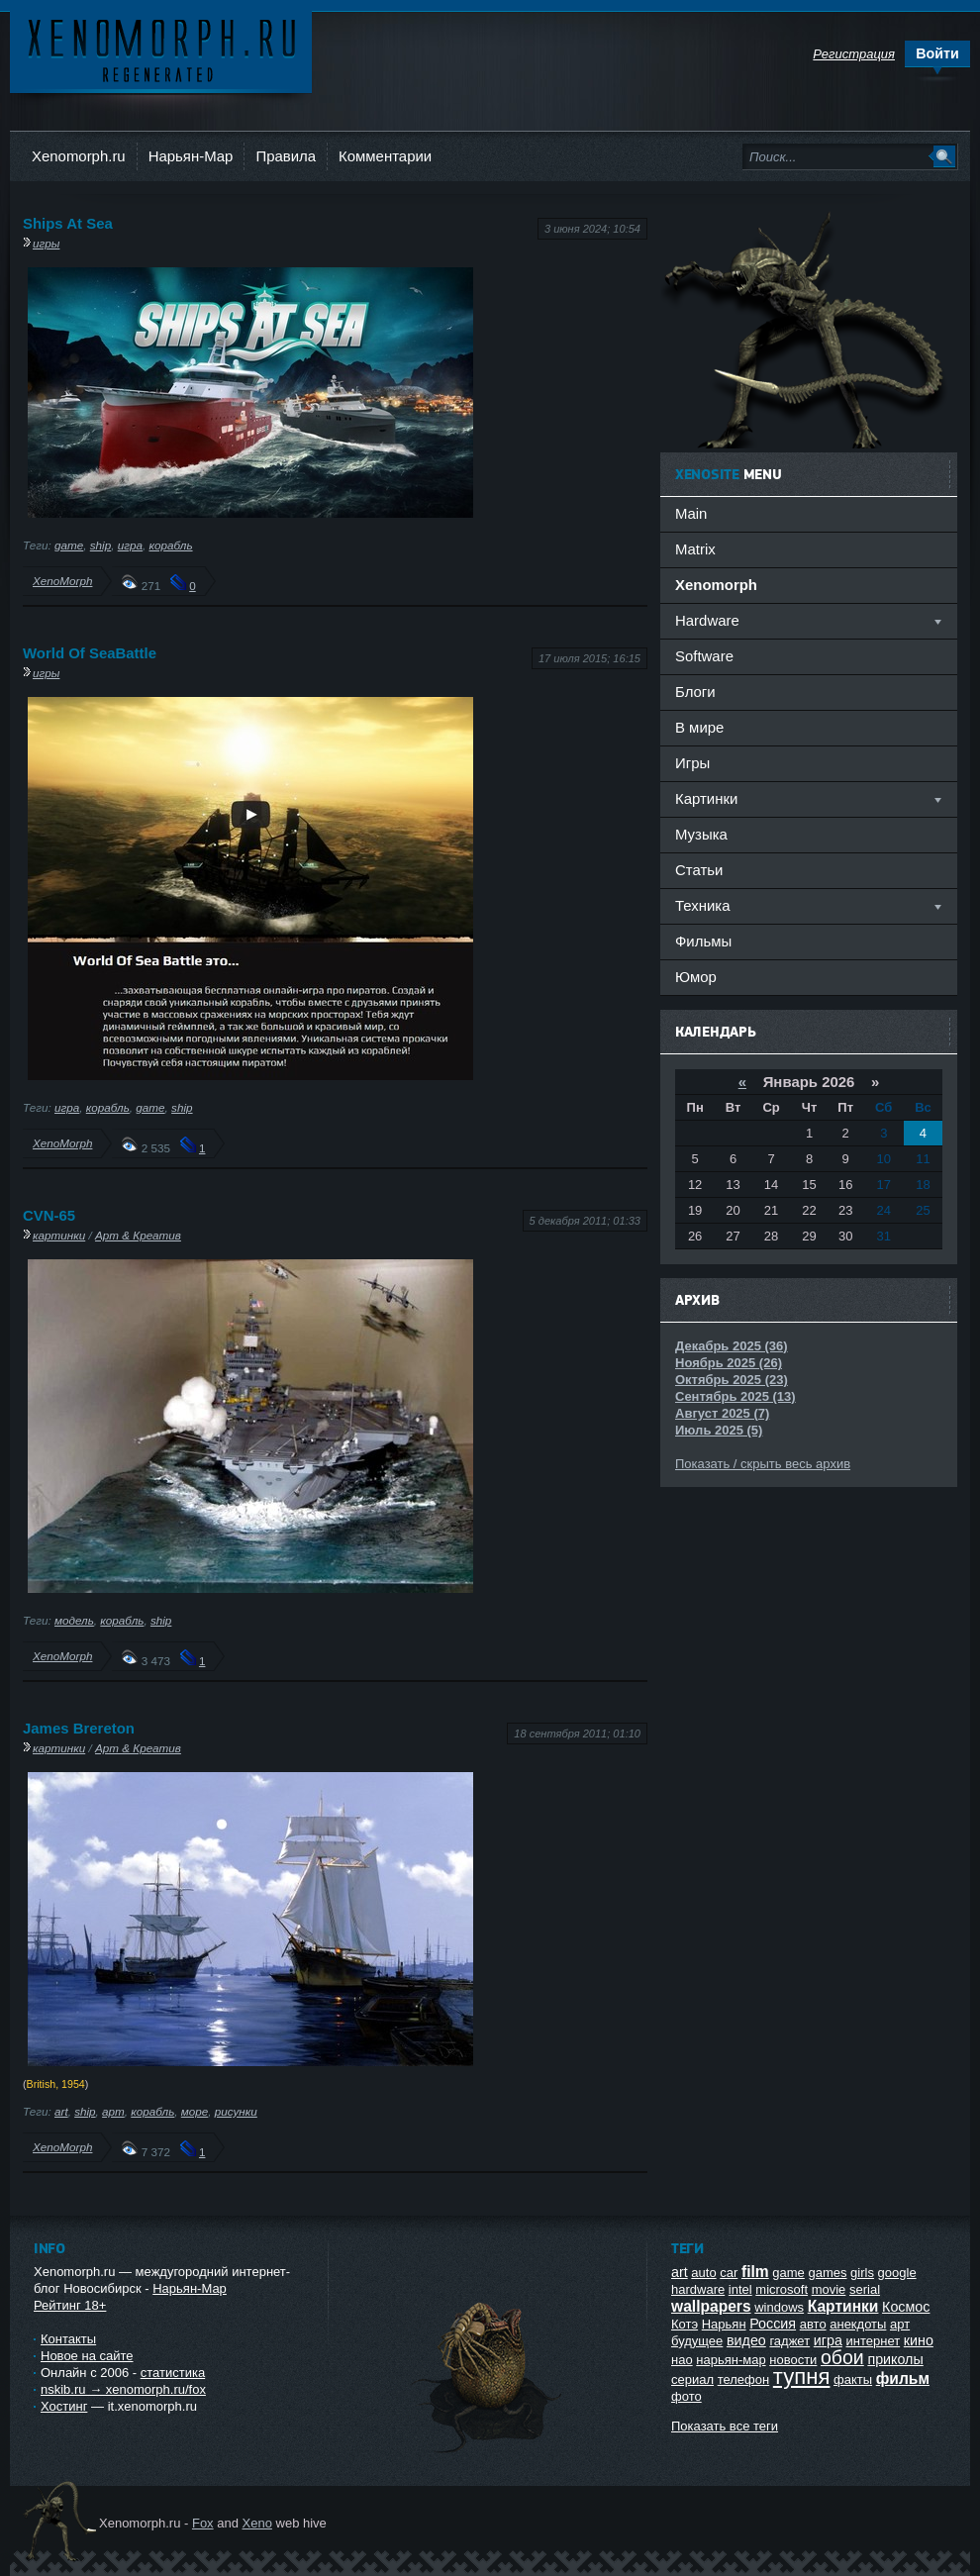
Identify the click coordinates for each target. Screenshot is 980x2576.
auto (703, 2272)
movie (829, 2289)
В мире (699, 727)
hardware (698, 2289)
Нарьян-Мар (191, 156)
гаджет (789, 2340)
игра (130, 545)
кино (918, 2340)
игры (46, 243)
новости (793, 2359)
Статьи (699, 869)
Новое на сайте (87, 2355)
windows (779, 2307)
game (68, 545)
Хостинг (64, 2406)
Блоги (695, 691)
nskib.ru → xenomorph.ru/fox (123, 2389)
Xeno (257, 2523)
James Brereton (79, 1728)
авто (813, 2324)
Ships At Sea (68, 223)
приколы (895, 2359)
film (755, 2271)
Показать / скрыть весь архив (762, 1463)
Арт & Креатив (138, 1235)
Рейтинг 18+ (70, 2305)
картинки (59, 1235)
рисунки (236, 2111)
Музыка (701, 834)
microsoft (781, 2289)
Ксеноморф (161, 49)
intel (740, 2289)
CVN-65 (49, 1215)
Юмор (696, 976)
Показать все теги (724, 2426)
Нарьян (724, 2324)
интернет (873, 2340)
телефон (744, 2379)
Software (704, 655)
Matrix (695, 549)
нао (682, 2359)
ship (100, 545)
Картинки (843, 2306)
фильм (903, 2378)
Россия (772, 2323)
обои (842, 2357)
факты (852, 2379)
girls (862, 2272)
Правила (285, 156)
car (728, 2272)
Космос (906, 2307)
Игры (692, 762)
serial (864, 2289)
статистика (173, 2372)
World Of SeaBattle (89, 652)
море (195, 2111)
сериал (692, 2379)
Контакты (68, 2338)
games (827, 2272)
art (61, 2111)
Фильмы (703, 941)
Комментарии (385, 156)
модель (74, 1620)
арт (113, 2111)
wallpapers (711, 2306)
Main (691, 513)
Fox (203, 2523)
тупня (802, 2376)
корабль (170, 545)
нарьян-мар (730, 2359)
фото (686, 2396)
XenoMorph (62, 580)
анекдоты (858, 2324)
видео (746, 2340)
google (897, 2272)
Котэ (684, 2324)
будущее (697, 2340)
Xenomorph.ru (79, 156)
